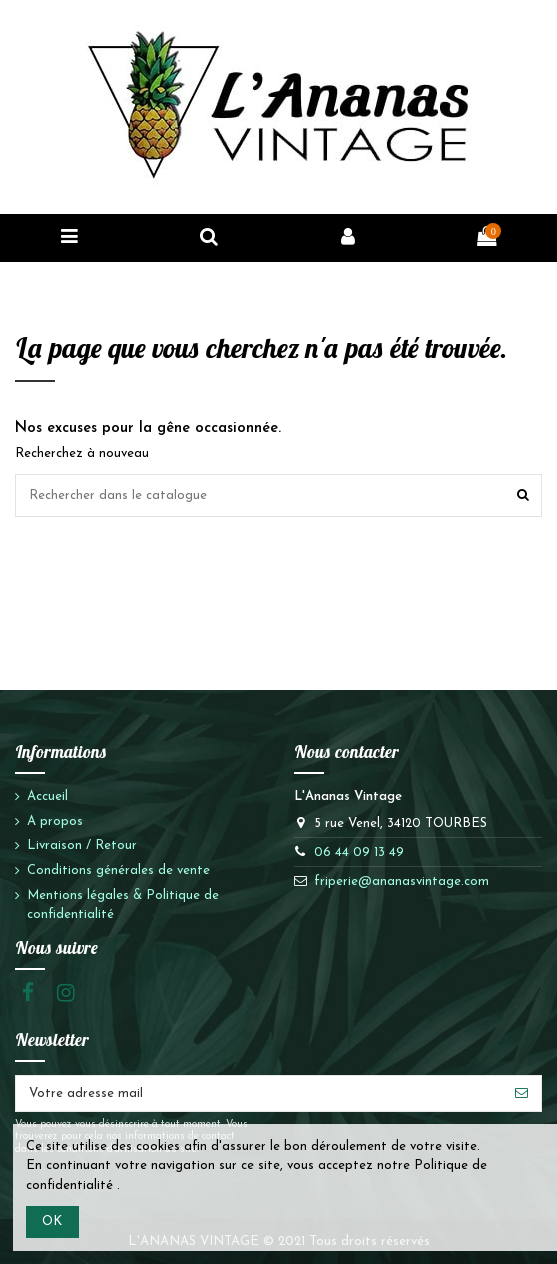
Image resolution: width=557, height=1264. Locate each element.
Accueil (47, 796)
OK (52, 1221)
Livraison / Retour (82, 845)
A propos (55, 821)
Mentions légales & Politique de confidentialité (123, 905)
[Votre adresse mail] (259, 1093)
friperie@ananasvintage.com (401, 881)
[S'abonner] (521, 1093)
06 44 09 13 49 (359, 852)
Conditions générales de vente (118, 870)
